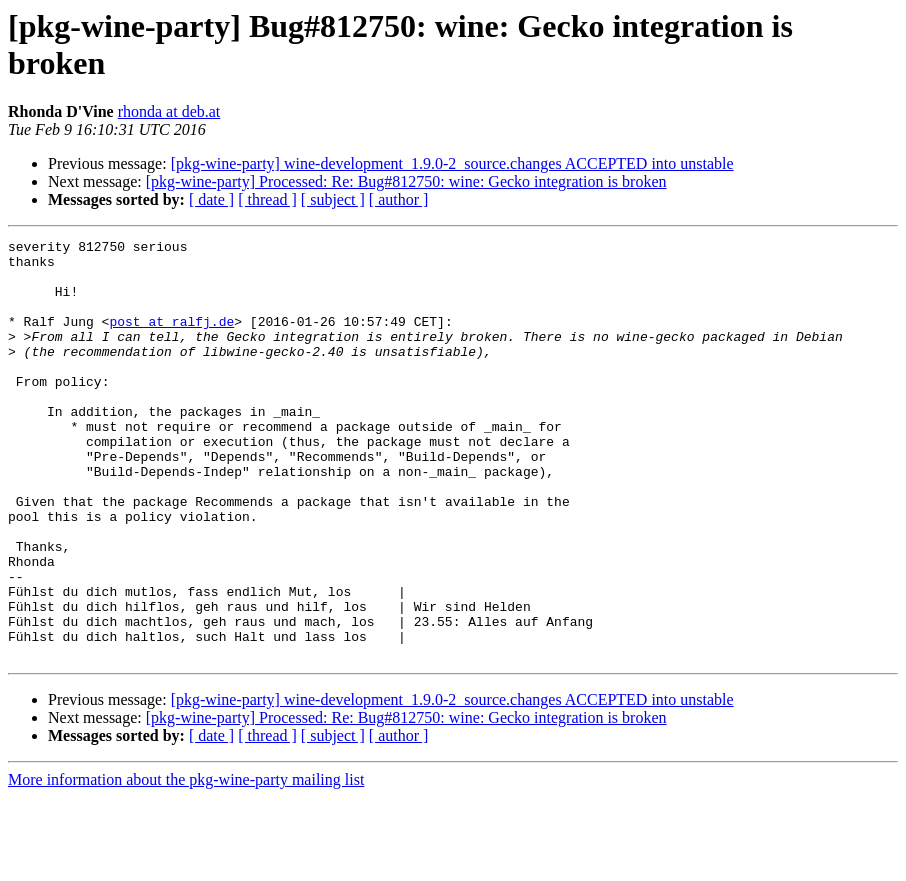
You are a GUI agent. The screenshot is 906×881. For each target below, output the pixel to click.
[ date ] (211, 199)
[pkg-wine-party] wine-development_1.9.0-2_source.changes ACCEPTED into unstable (452, 163)
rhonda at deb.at (169, 111)
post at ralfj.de (171, 339)
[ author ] (399, 199)
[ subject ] (333, 199)
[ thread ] (267, 199)
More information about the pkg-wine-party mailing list (186, 863)
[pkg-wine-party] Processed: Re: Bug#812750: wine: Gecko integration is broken (406, 181)
